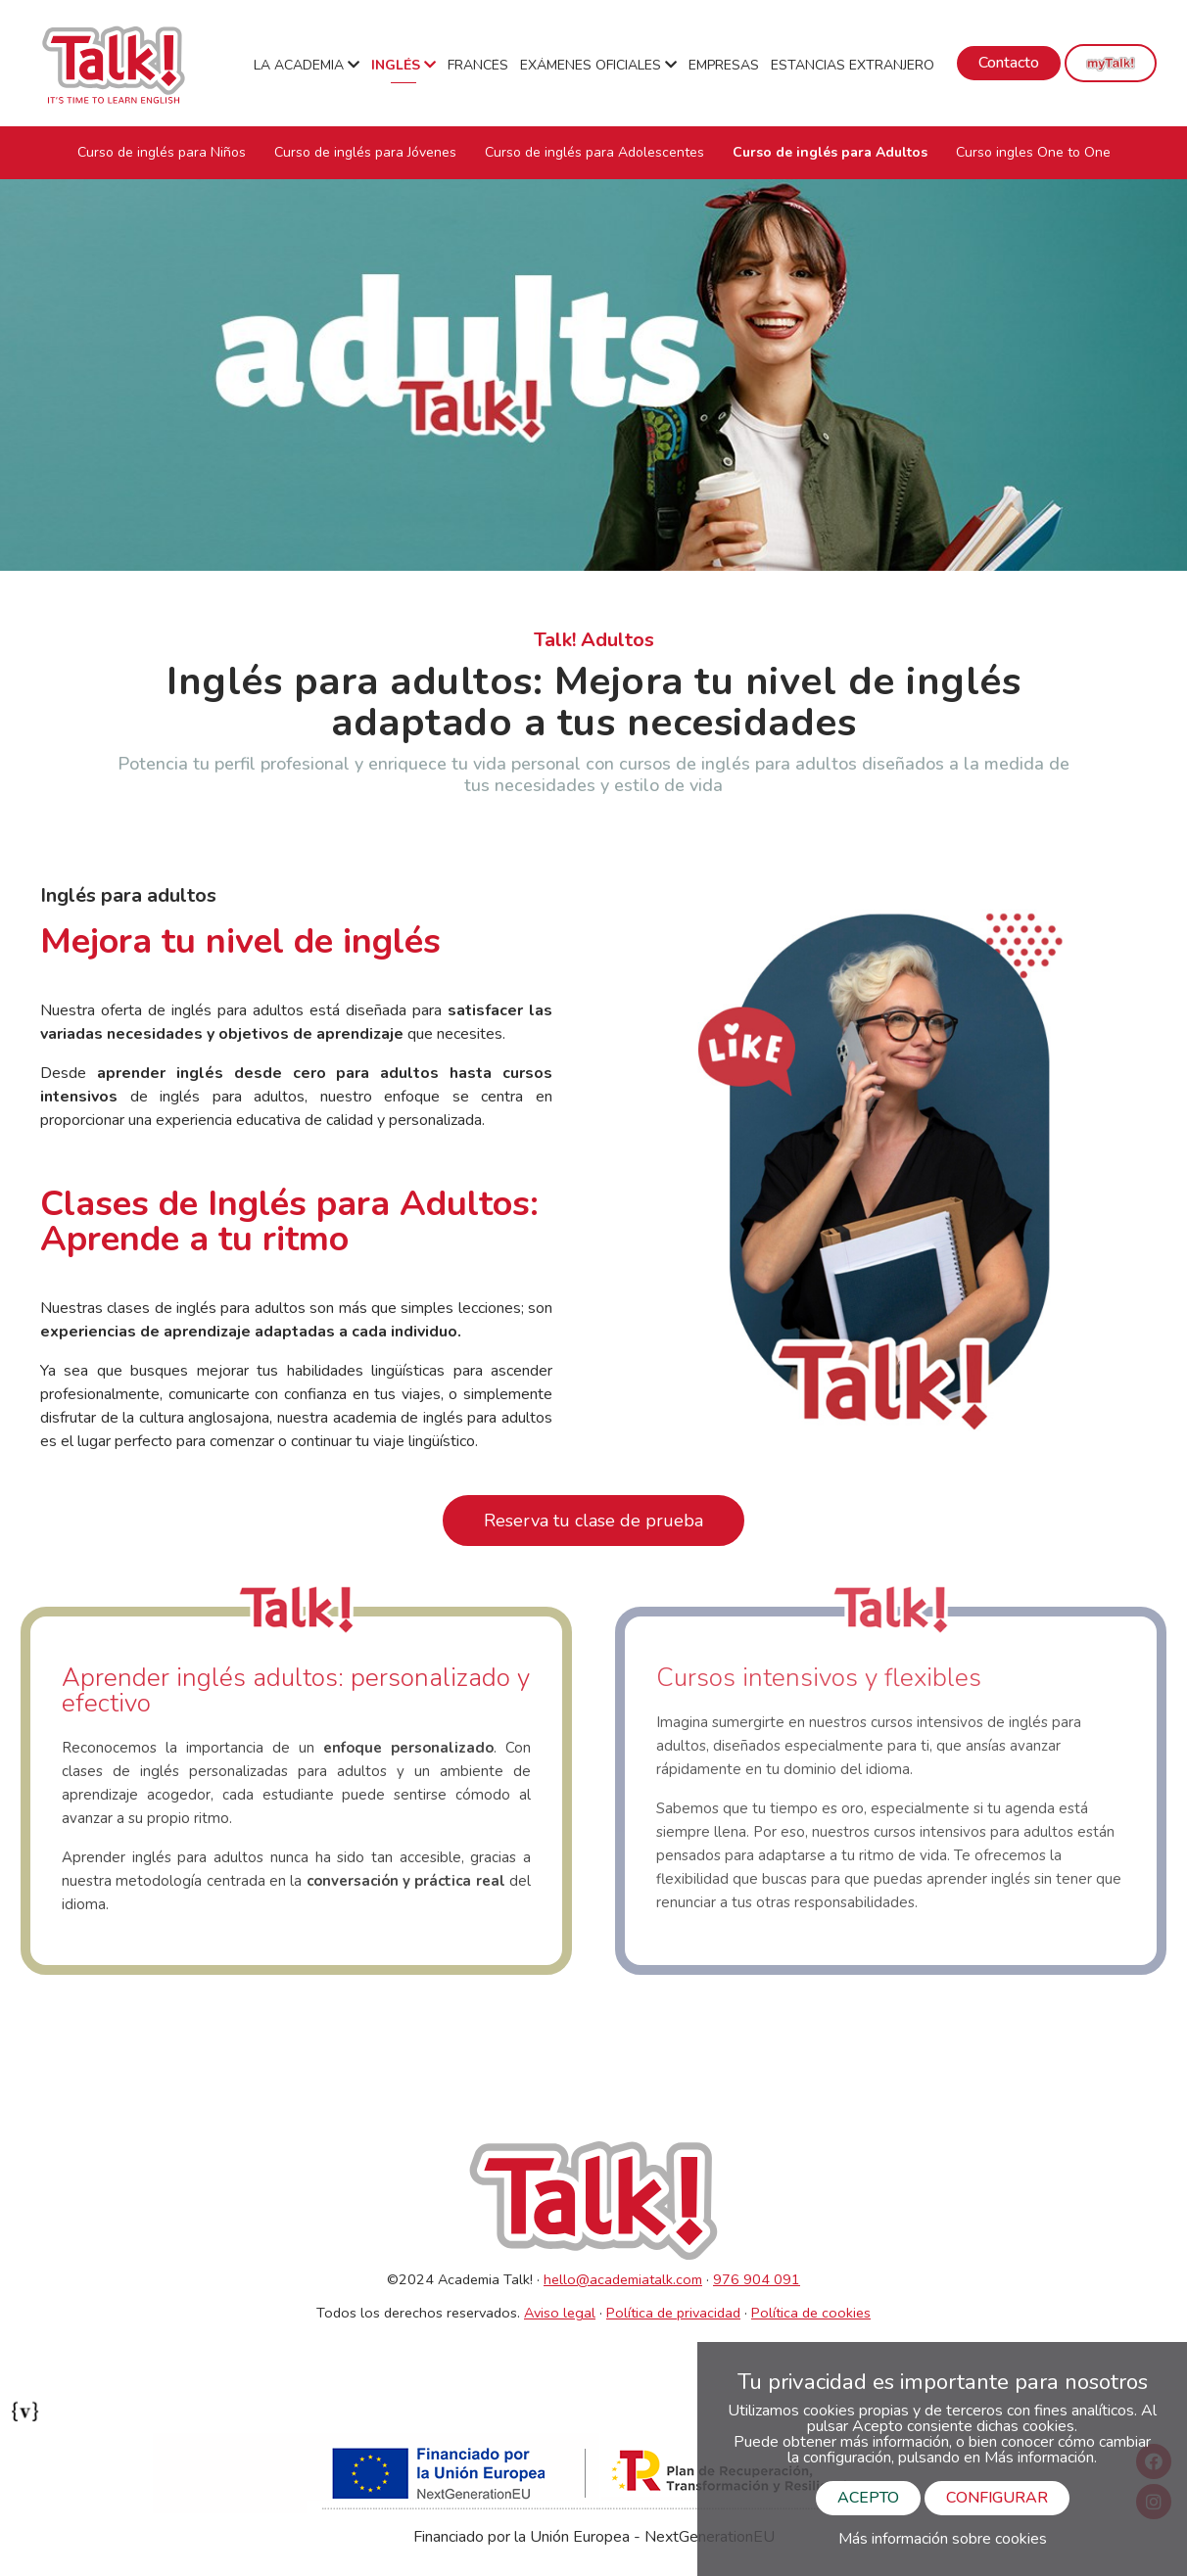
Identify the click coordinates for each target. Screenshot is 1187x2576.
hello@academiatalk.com (623, 2279)
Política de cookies (811, 2312)
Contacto (1008, 62)
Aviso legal (559, 2312)
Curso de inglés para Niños (161, 153)
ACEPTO (868, 2497)
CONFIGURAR (997, 2497)
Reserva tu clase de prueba (593, 1520)
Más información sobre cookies (942, 2539)
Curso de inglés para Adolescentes (594, 153)
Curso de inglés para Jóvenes (365, 153)
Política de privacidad (673, 2312)
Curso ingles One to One (1033, 153)
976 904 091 (756, 2279)
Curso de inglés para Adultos (830, 153)
